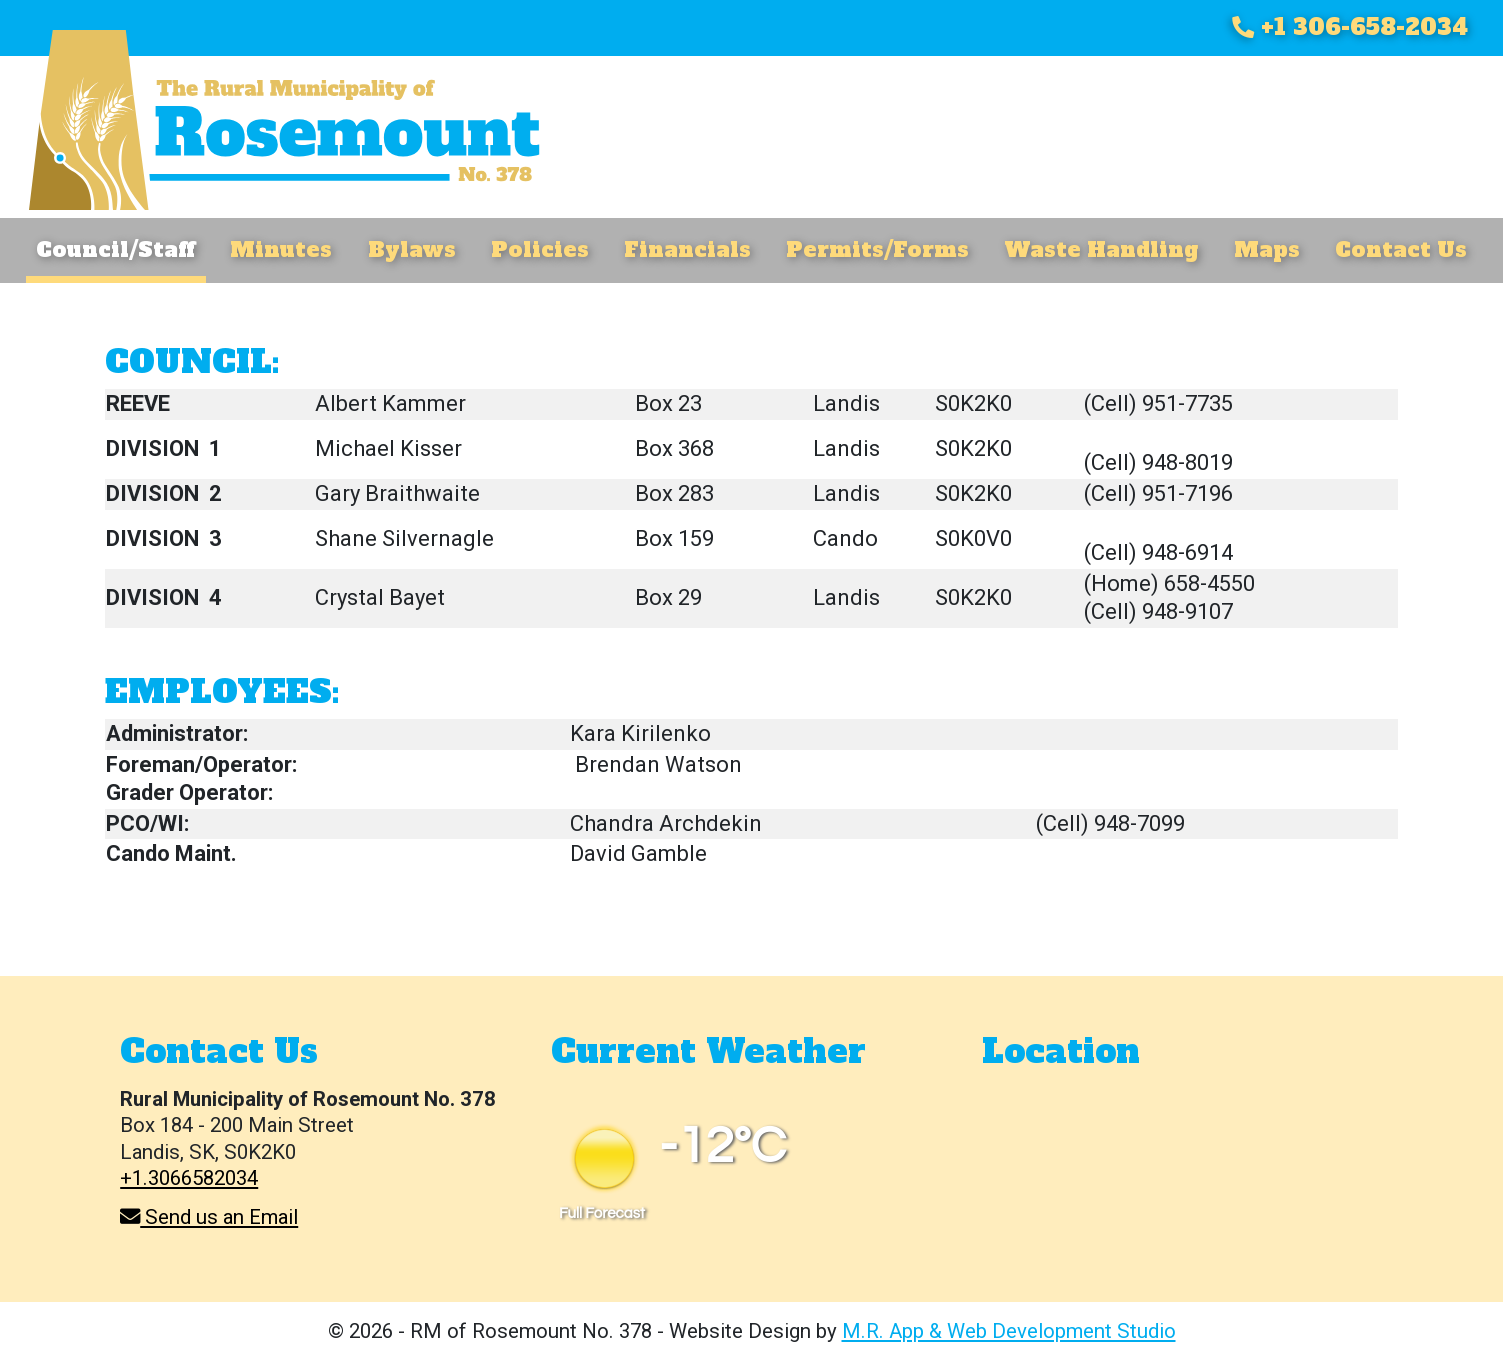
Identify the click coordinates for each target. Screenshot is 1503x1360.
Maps (1267, 249)
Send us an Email (209, 1217)
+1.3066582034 (189, 1178)
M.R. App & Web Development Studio (1009, 1331)
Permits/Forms (877, 249)
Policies (540, 249)
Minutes (281, 249)
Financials (687, 249)
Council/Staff (115, 249)
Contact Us (1401, 249)
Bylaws (412, 249)
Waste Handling (1101, 249)
